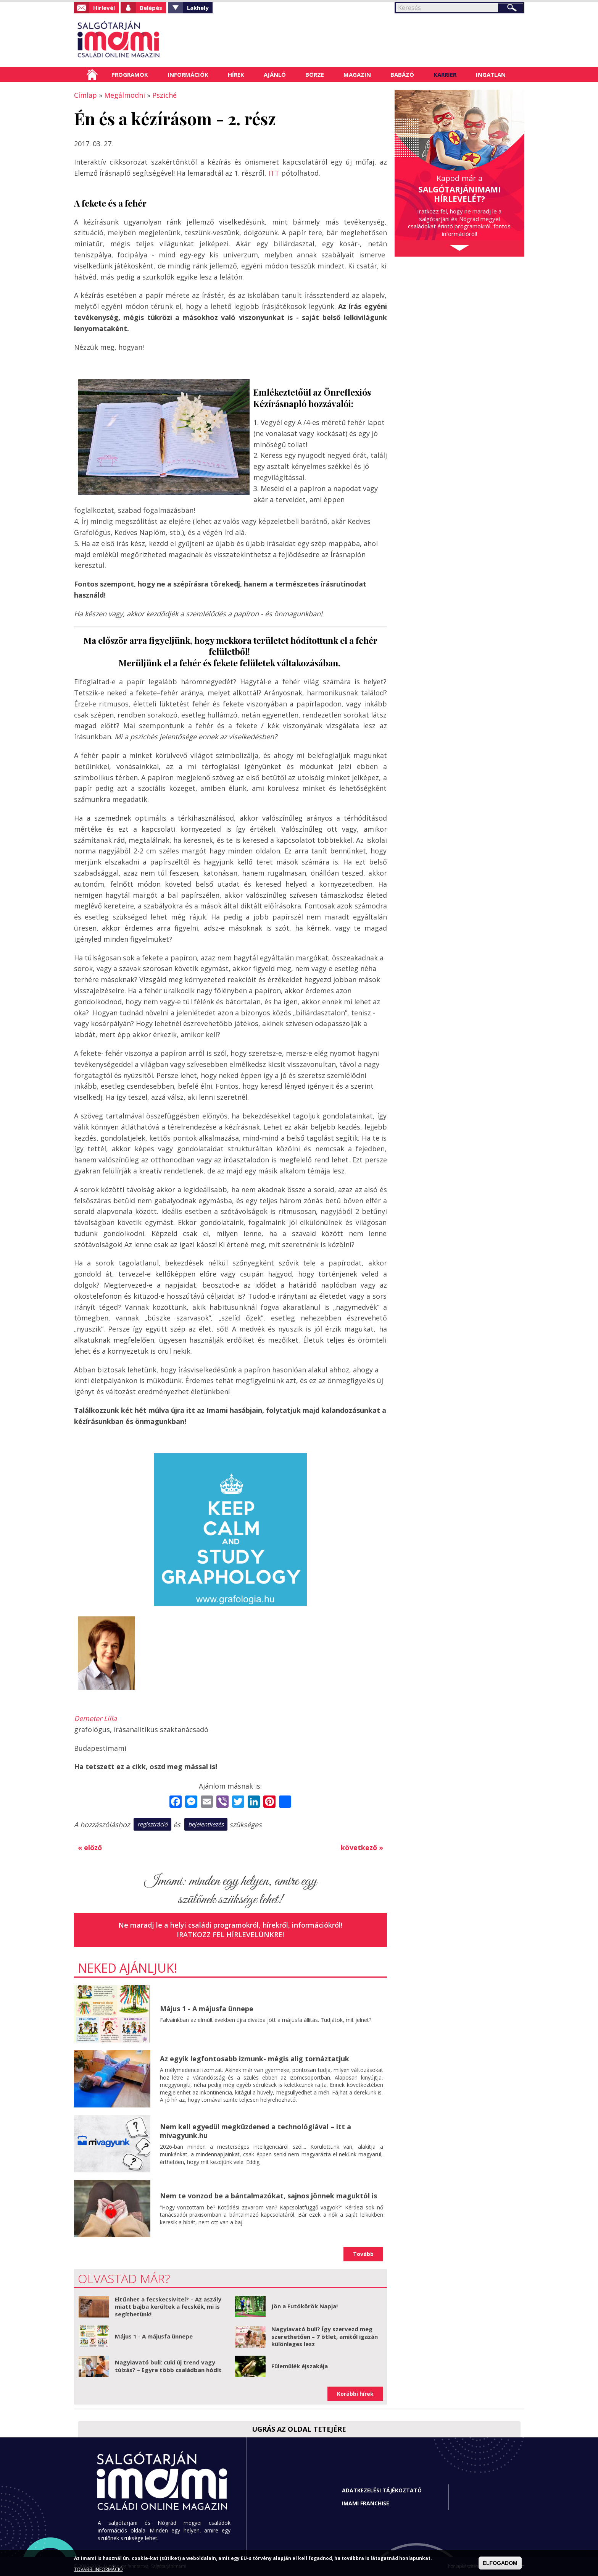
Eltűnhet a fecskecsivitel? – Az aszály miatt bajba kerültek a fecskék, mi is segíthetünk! (168, 2306)
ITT (273, 173)
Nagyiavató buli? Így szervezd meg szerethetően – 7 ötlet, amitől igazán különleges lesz (324, 2336)
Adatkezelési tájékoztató (382, 2490)
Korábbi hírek (355, 2393)
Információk (188, 74)
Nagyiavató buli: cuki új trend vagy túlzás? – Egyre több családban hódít (168, 2366)
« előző (90, 1847)
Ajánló (275, 74)
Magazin (357, 74)
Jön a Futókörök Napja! (304, 2306)
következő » (362, 1847)
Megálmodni (124, 95)
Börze (314, 74)
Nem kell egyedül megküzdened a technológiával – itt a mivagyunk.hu (255, 2131)
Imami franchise (365, 2503)
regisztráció (152, 1824)
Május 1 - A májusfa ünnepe (206, 2008)
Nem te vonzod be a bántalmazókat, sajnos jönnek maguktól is (268, 2195)
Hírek (236, 74)
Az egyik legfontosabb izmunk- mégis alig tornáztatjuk (254, 2058)
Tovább (363, 2254)
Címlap (92, 74)
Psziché (164, 95)
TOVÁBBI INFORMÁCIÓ (98, 2569)
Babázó (402, 74)
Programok (129, 74)
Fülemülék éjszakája (299, 2366)
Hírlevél (104, 7)
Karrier (445, 74)
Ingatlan (491, 74)
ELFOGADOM (500, 2563)
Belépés (151, 7)
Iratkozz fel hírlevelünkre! (230, 1934)
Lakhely (198, 7)
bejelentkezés (206, 1824)
